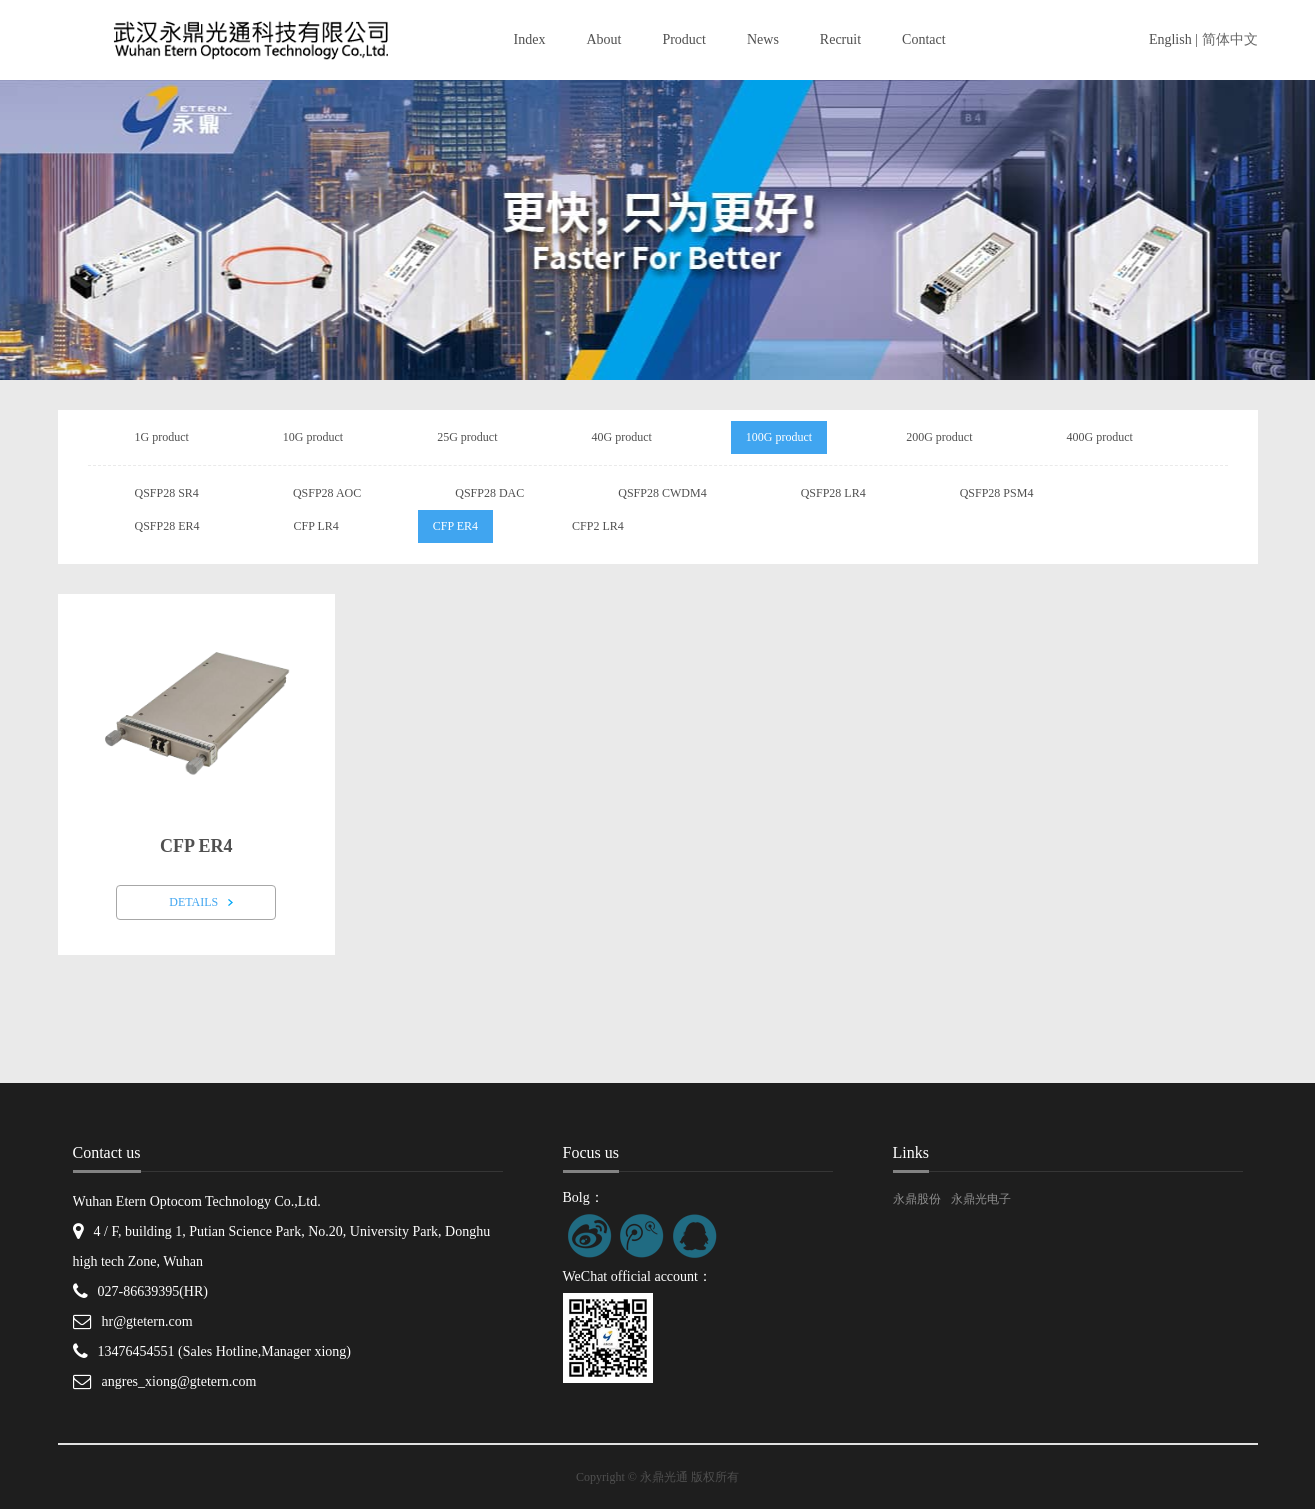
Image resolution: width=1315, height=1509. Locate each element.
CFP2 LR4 (598, 526)
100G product (779, 437)
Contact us (107, 1152)
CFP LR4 (316, 526)
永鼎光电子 (981, 1199)
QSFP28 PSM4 (997, 493)
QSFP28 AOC (327, 493)
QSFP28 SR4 (167, 493)
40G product (621, 437)
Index (530, 39)
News (763, 39)
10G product (313, 437)
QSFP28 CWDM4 (662, 493)
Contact (924, 39)
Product (684, 39)
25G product (467, 437)
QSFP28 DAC (489, 493)
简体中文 (1230, 39)
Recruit (840, 39)
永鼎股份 (917, 1199)
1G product (162, 437)
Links (911, 1152)
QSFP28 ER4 (167, 526)
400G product (1099, 437)
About (603, 39)
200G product (939, 437)
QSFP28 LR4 (833, 493)
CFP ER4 (455, 526)
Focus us (591, 1152)
